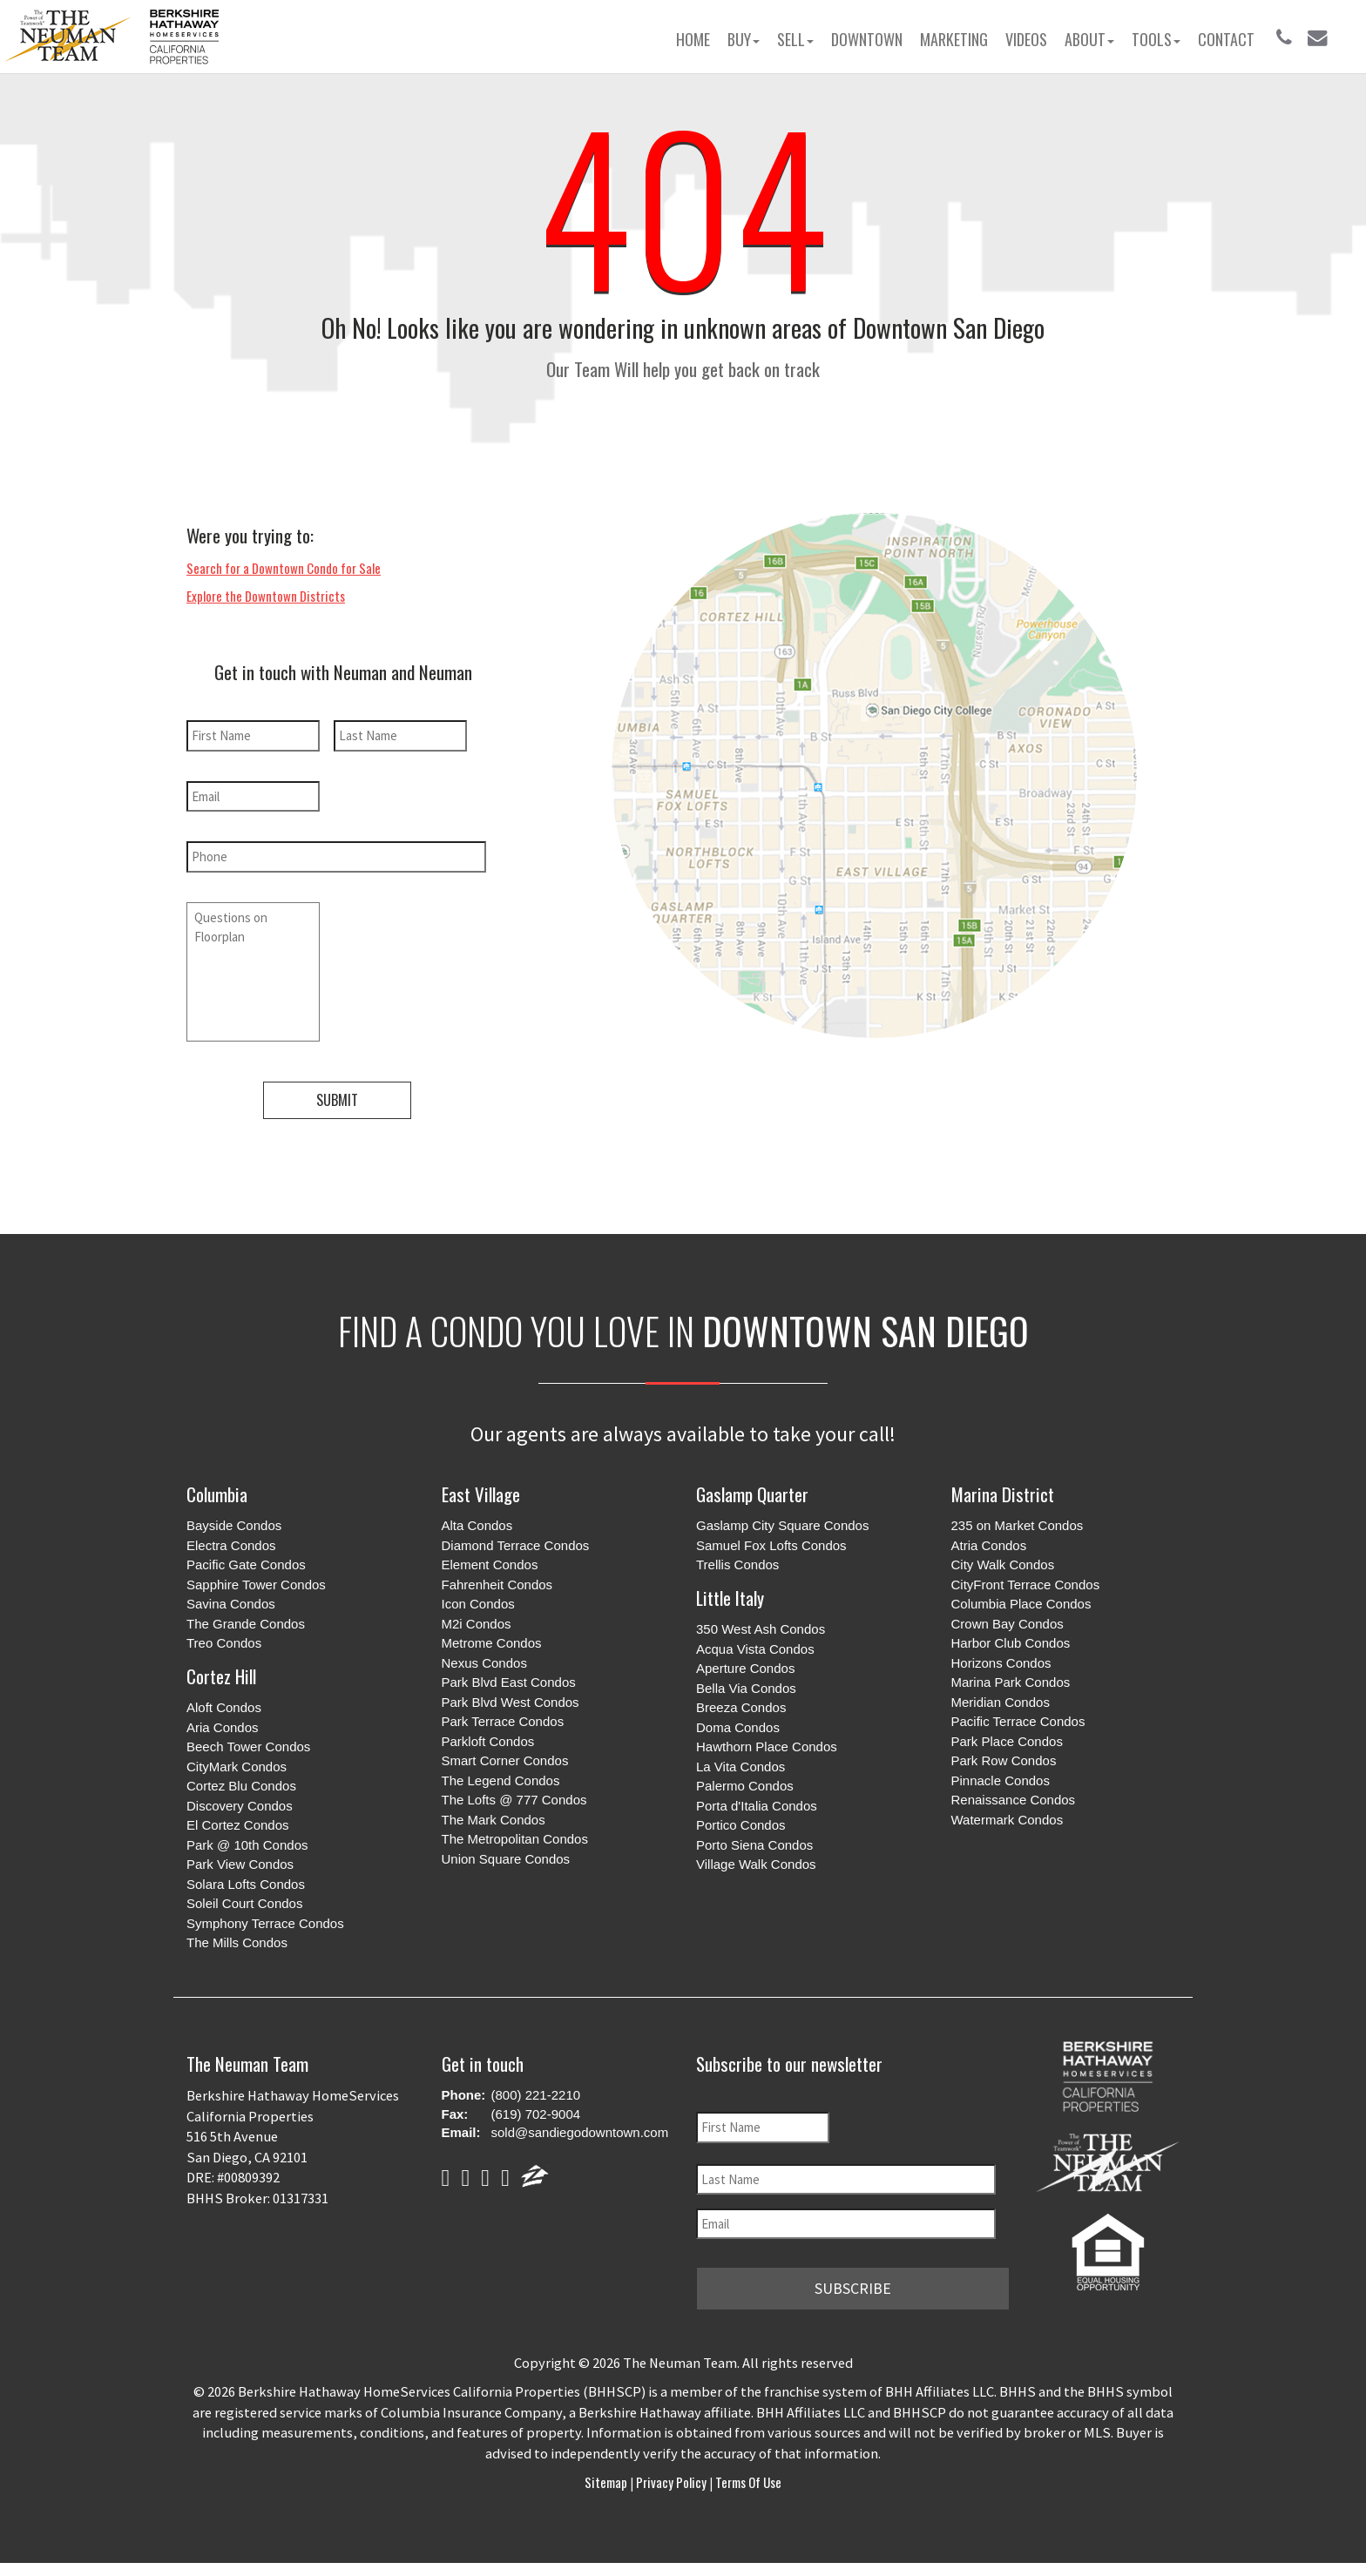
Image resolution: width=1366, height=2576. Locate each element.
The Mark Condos (493, 1816)
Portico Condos (741, 1822)
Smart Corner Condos (505, 1757)
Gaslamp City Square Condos (782, 1522)
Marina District (1002, 1490)
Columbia (216, 1490)
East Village (481, 1490)
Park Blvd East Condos (509, 1679)
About (1089, 39)
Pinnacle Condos (1000, 1777)
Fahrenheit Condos (497, 1581)
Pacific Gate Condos (246, 1561)
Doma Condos (738, 1723)
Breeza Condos (741, 1704)
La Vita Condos (740, 1763)
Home (693, 39)
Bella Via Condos (746, 1684)
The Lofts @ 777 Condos (514, 1797)
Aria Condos (222, 1723)
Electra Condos (231, 1541)
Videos (1026, 39)
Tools (1156, 39)
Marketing (954, 39)
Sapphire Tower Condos (256, 1581)
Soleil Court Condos (244, 1900)
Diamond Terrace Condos (516, 1541)
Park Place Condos (1007, 1737)
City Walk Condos (1003, 1561)
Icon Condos (478, 1601)
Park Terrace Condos (503, 1718)
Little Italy (730, 1594)
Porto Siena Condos (754, 1841)
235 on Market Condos (1017, 1522)
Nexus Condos (484, 1659)
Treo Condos (223, 1640)
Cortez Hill (221, 1672)
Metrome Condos (492, 1640)
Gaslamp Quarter (752, 1490)
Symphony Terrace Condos (265, 1919)
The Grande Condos (245, 1620)
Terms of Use (747, 2476)
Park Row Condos (1004, 1757)
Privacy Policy (671, 2476)
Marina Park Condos (1011, 1679)
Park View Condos (240, 1861)
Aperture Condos (745, 1665)
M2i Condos (476, 1620)
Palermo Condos (745, 1783)
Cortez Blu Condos (241, 1783)
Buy (743, 39)
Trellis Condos (737, 1561)
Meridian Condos (1000, 1698)
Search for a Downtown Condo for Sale (283, 567)
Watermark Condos (1007, 1816)
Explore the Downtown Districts (265, 595)
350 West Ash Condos (760, 1626)
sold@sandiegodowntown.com (580, 2129)
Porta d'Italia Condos (756, 1802)
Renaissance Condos (1013, 1797)
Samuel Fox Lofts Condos (771, 1541)
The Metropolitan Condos (515, 1836)
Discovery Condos (239, 1802)
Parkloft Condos (488, 1737)
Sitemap (607, 2476)
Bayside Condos (233, 1522)
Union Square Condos (506, 1855)
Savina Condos (230, 1601)
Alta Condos (477, 1522)
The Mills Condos (236, 1939)
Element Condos (490, 1561)
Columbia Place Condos (1021, 1601)
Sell (795, 39)
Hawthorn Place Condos (766, 1743)
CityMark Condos (236, 1763)
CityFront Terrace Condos (1025, 1581)
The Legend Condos (501, 1777)
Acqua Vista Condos (755, 1645)
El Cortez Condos (237, 1822)
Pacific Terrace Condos (1018, 1718)
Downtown (867, 39)
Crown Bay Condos (1007, 1620)
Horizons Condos (1001, 1659)
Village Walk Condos (756, 1861)
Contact (1226, 39)
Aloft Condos (223, 1704)
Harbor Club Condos (1011, 1640)
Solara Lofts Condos (245, 1880)
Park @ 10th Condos (247, 1841)
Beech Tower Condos (248, 1743)
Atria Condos (989, 1541)
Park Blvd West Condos (510, 1698)
